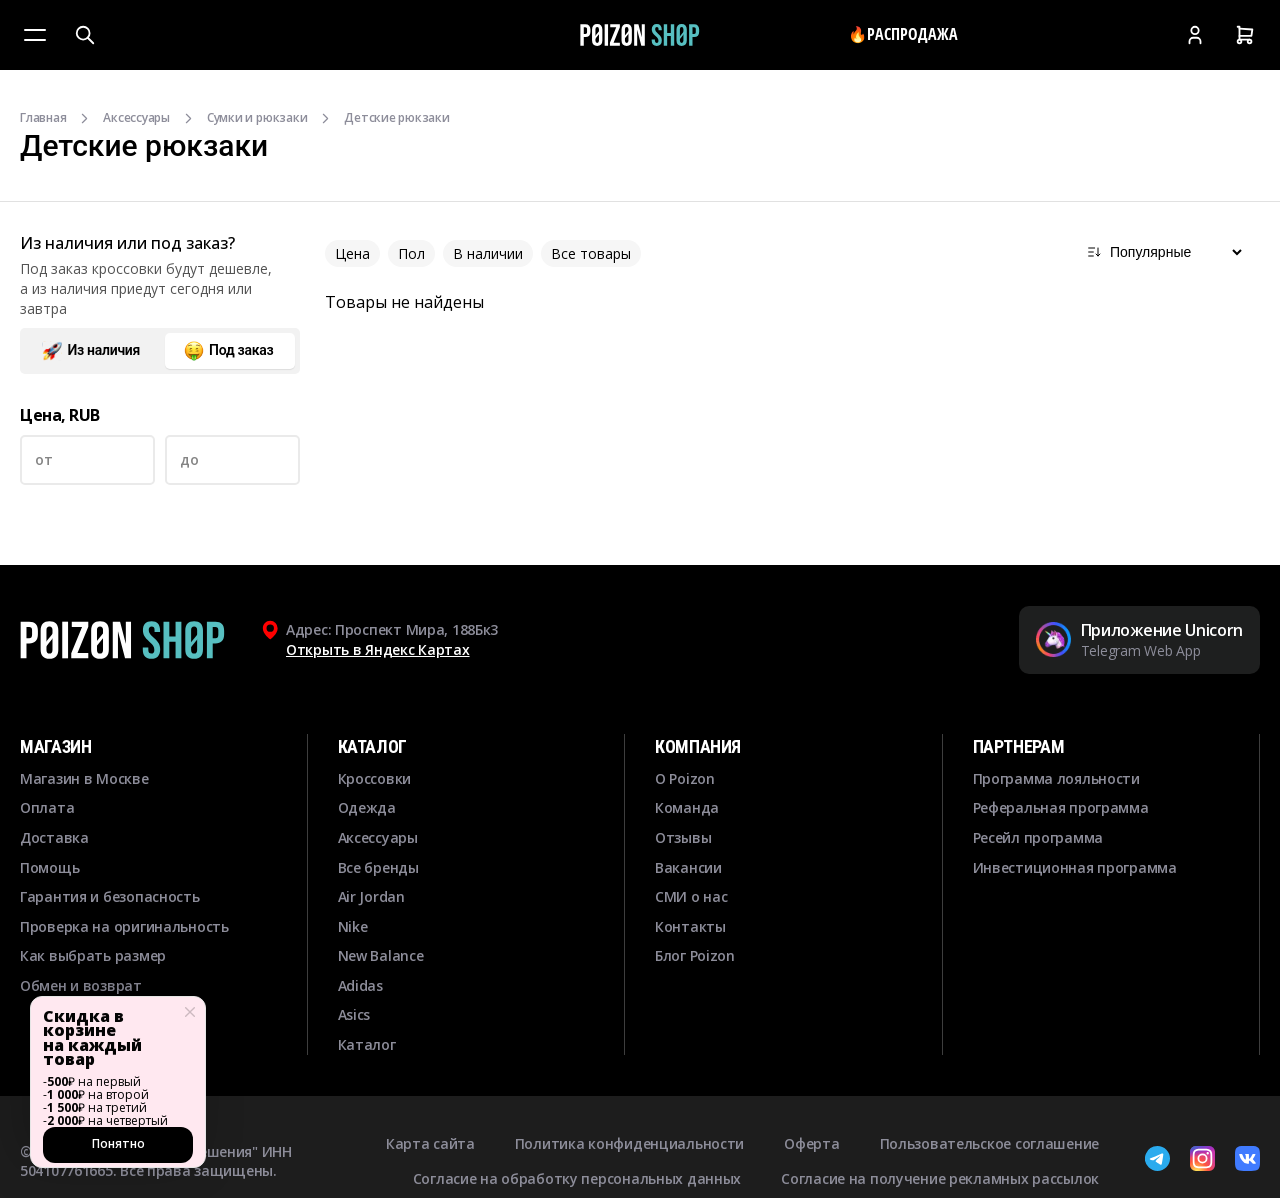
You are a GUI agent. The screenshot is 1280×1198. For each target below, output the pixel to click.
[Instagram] (1202, 1161)
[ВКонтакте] (1247, 1161)
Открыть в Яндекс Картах (378, 649)
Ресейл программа (1038, 837)
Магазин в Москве (84, 778)
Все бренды (378, 867)
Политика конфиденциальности (629, 1143)
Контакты (690, 926)
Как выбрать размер (93, 955)
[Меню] (35, 35)
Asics (354, 1014)
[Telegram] (1157, 1161)
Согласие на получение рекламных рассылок (940, 1178)
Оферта (811, 1143)
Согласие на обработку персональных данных (577, 1178)
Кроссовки (374, 778)
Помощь (49, 867)
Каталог (367, 1044)
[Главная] (640, 35)
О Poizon (685, 778)
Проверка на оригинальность (124, 926)
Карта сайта (430, 1143)
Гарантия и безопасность (110, 896)
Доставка (54, 837)
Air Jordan (371, 896)
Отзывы (683, 837)
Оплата (47, 807)
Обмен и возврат (81, 985)
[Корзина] (1245, 35)
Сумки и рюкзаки (257, 118)
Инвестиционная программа (1075, 867)
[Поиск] (85, 35)
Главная (43, 118)
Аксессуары (136, 118)
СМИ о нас (691, 896)
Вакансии (688, 867)
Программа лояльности (1056, 778)
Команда (687, 807)
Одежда (367, 807)
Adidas (360, 985)
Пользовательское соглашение (989, 1143)
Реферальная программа (1061, 807)
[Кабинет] (1195, 35)
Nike (353, 926)
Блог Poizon (695, 955)
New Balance (381, 955)
